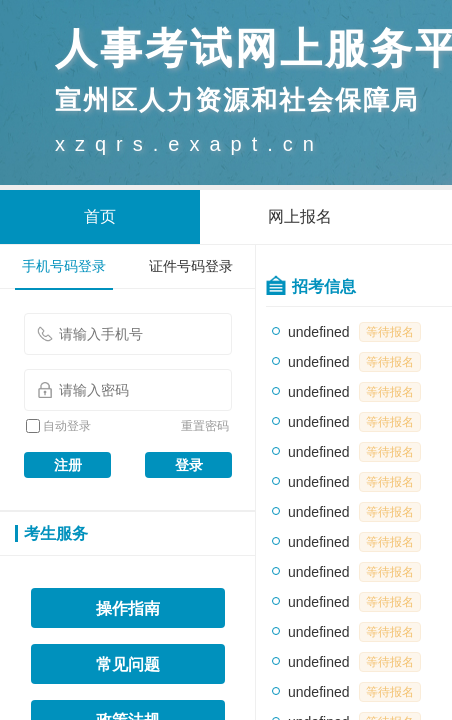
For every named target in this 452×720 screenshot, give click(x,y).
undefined (319, 332)
